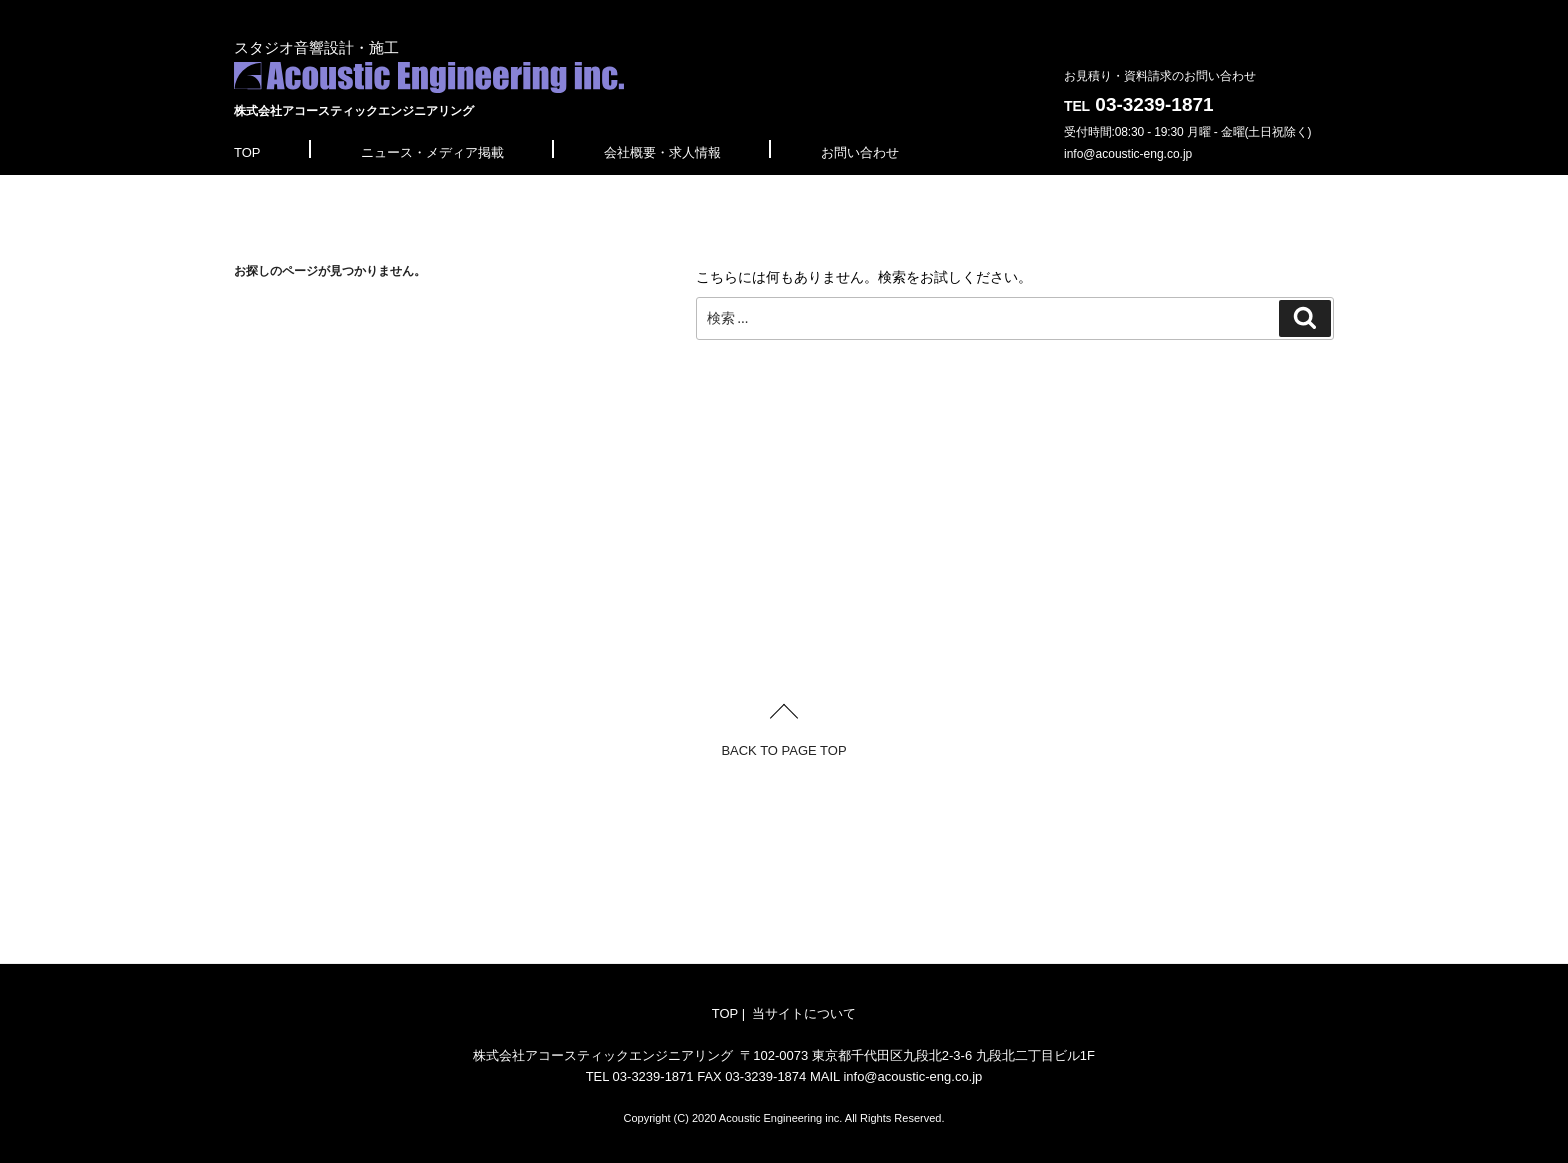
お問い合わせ (860, 152)
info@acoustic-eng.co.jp (1128, 154)
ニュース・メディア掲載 (432, 152)
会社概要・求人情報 (662, 152)
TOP (247, 152)
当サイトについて (804, 1013)
